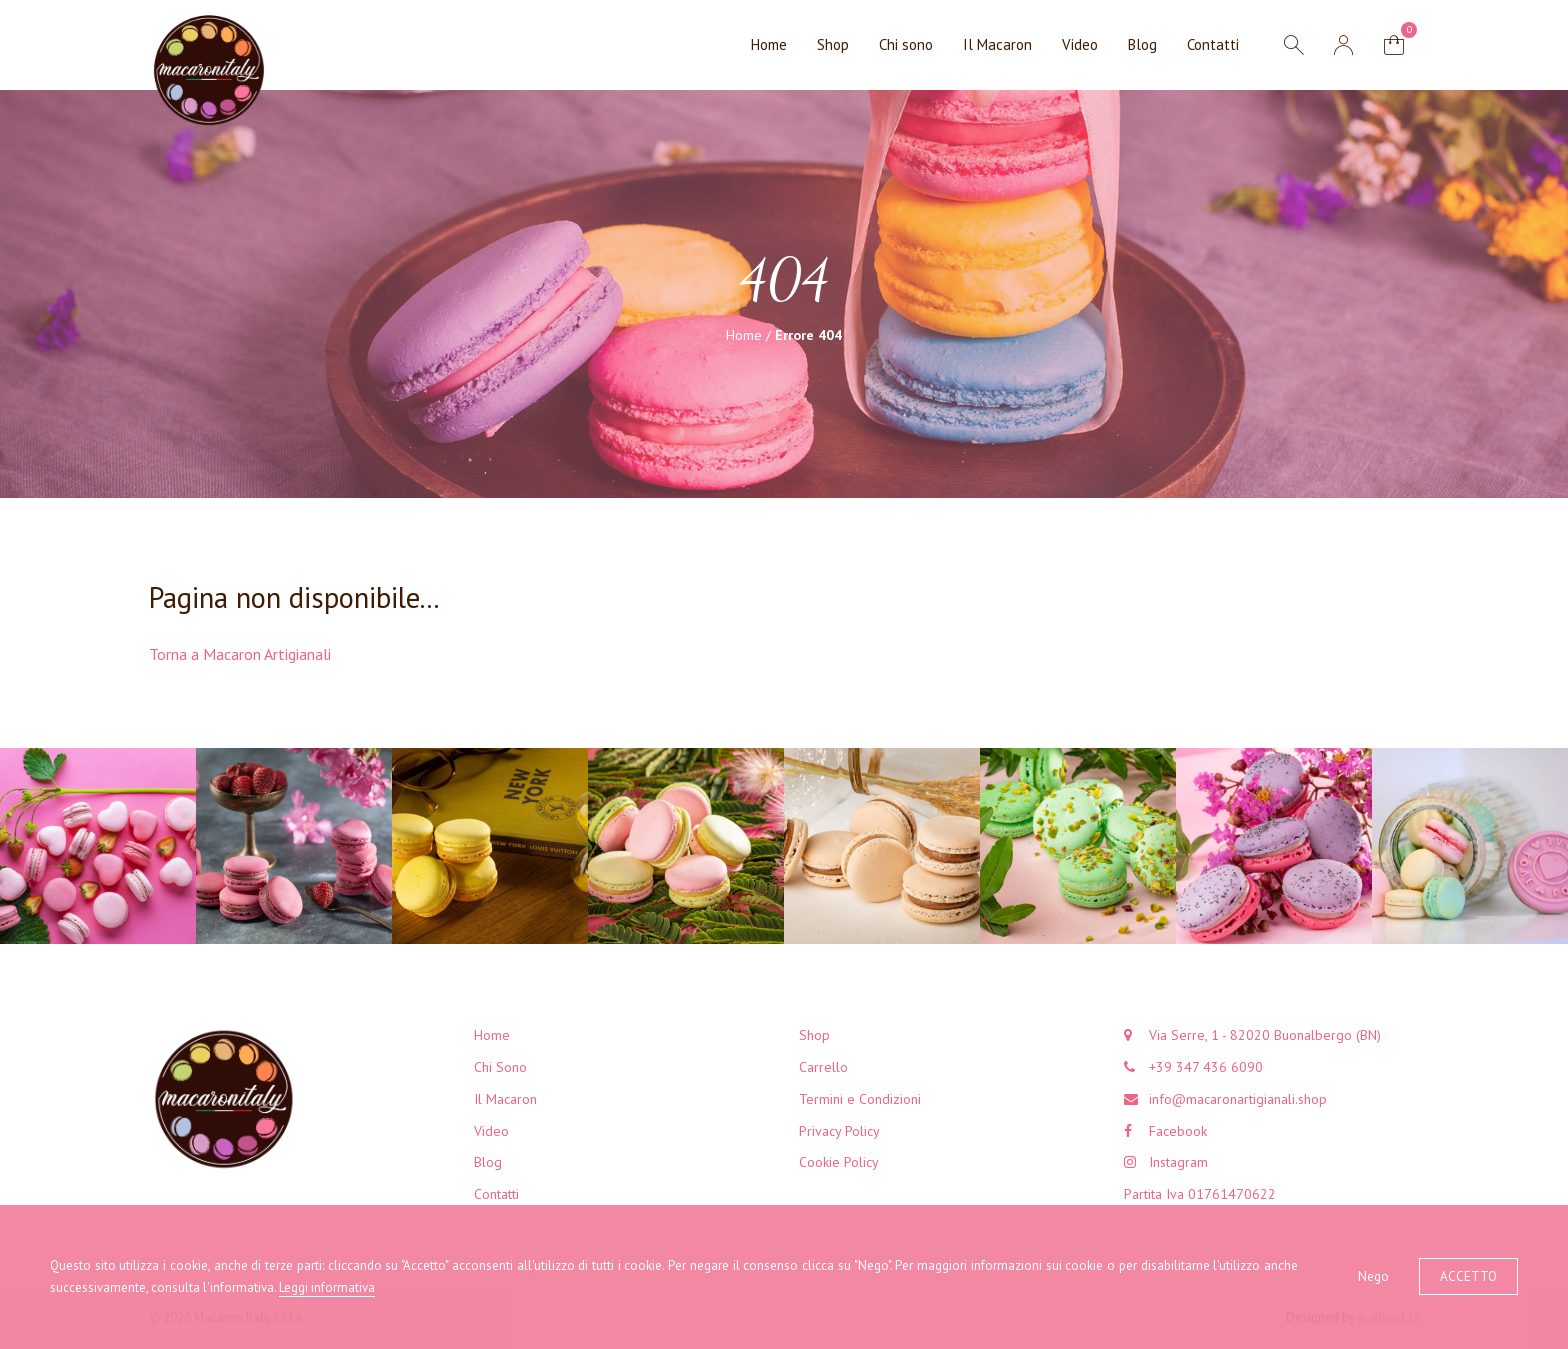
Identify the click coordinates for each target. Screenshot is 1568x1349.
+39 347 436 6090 (1206, 1067)
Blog (1142, 44)
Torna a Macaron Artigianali (240, 654)
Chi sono (906, 44)
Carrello (823, 1067)
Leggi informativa (327, 1287)
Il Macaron (997, 44)
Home (769, 44)
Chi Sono (500, 1067)
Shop (833, 44)
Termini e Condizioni (860, 1099)
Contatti (1213, 44)
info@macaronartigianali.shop (1238, 1099)
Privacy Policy (839, 1131)
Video (1080, 44)
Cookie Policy (839, 1162)
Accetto (1468, 1276)
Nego (1373, 1276)
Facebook (1178, 1131)
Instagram (1178, 1162)
